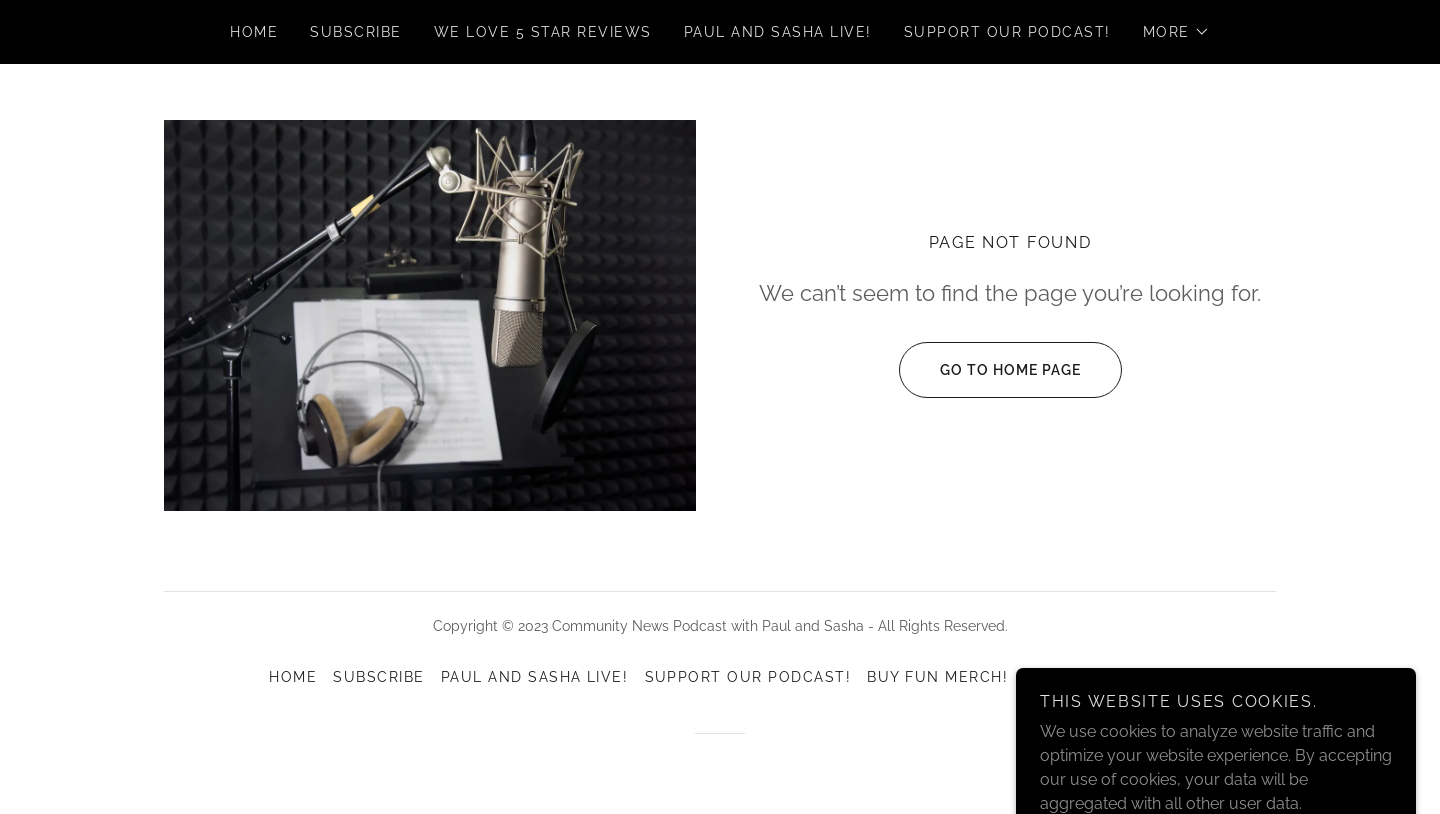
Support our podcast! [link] (1007, 32)
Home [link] (254, 32)
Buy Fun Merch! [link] (937, 677)
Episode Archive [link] (1097, 677)
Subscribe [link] (355, 32)
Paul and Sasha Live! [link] (778, 32)
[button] (1176, 32)
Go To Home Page (990, 370)
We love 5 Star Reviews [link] (543, 32)
